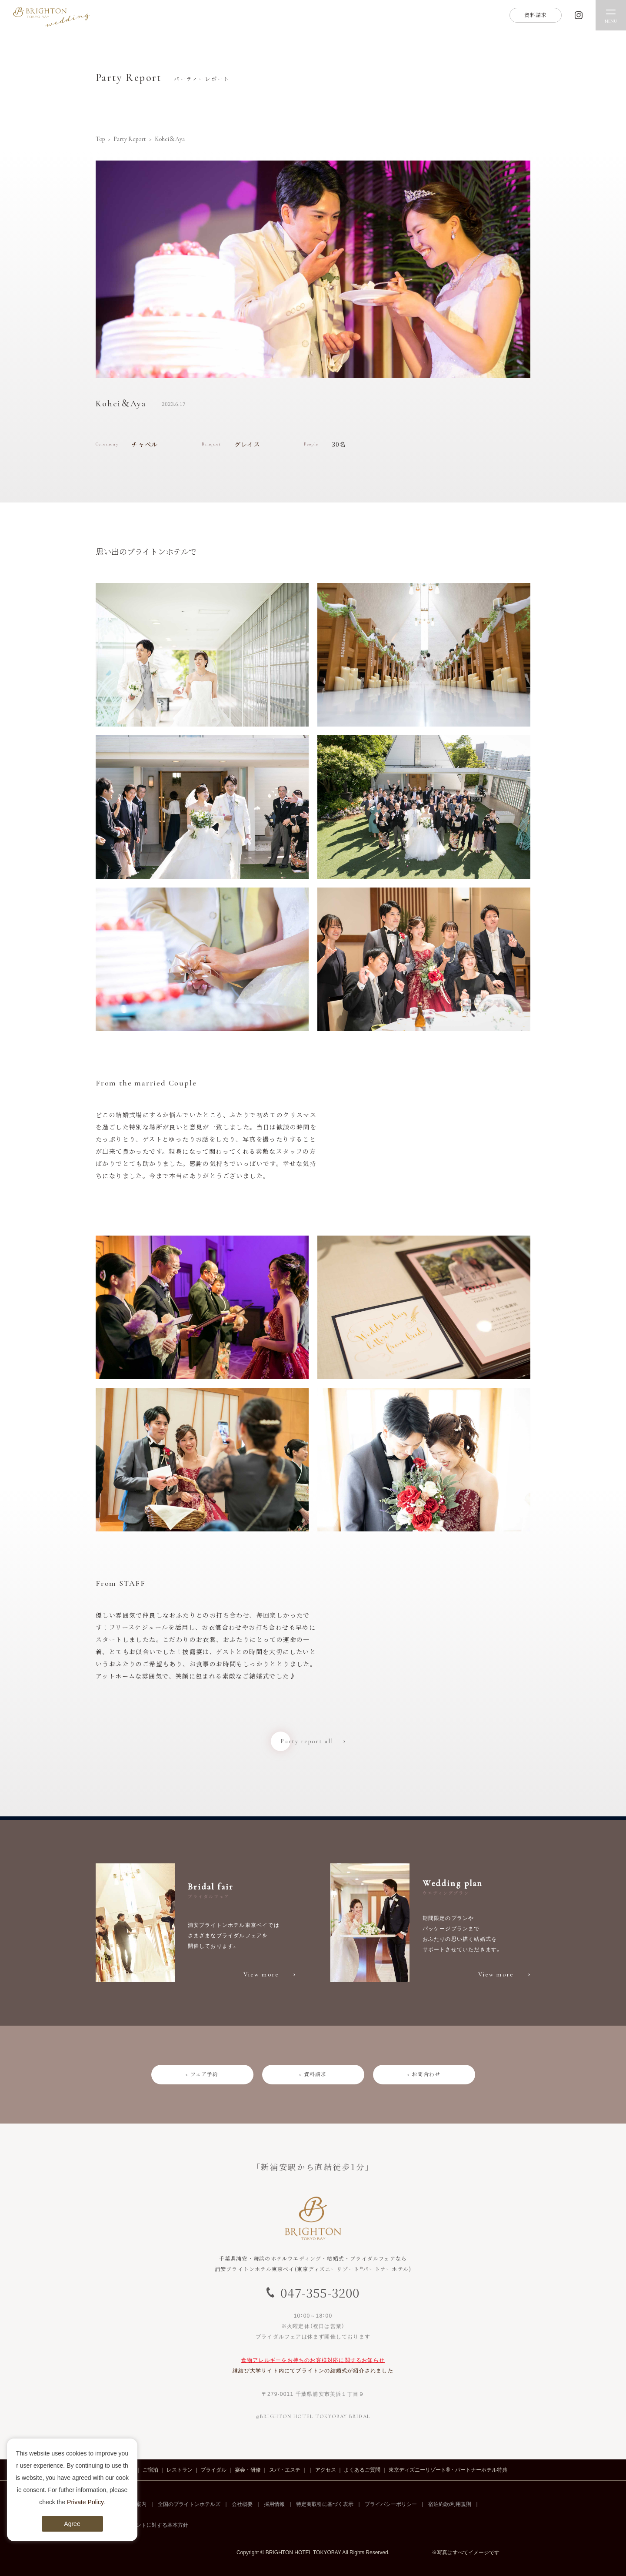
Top (100, 139)
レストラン (179, 2470)
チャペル (144, 444)
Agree (72, 2523)
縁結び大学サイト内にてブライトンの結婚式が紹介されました (313, 2371)
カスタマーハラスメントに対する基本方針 (138, 2525)
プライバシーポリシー (391, 2504)
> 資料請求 (312, 2074)
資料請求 (535, 15)
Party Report (129, 139)
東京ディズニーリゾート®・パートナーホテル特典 (448, 2470)
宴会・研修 (248, 2470)
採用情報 (274, 2504)
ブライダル (213, 2470)
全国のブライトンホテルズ (189, 2504)
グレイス (247, 444)
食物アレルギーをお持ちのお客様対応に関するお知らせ (313, 2360)
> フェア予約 (202, 2074)
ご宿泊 (150, 2470)
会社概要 (242, 2504)
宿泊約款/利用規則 (449, 2504)
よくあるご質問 (362, 2470)
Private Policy (85, 2502)
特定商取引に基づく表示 (324, 2504)
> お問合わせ (423, 2074)
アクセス (325, 2470)
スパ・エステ (284, 2470)
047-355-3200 (320, 2292)
